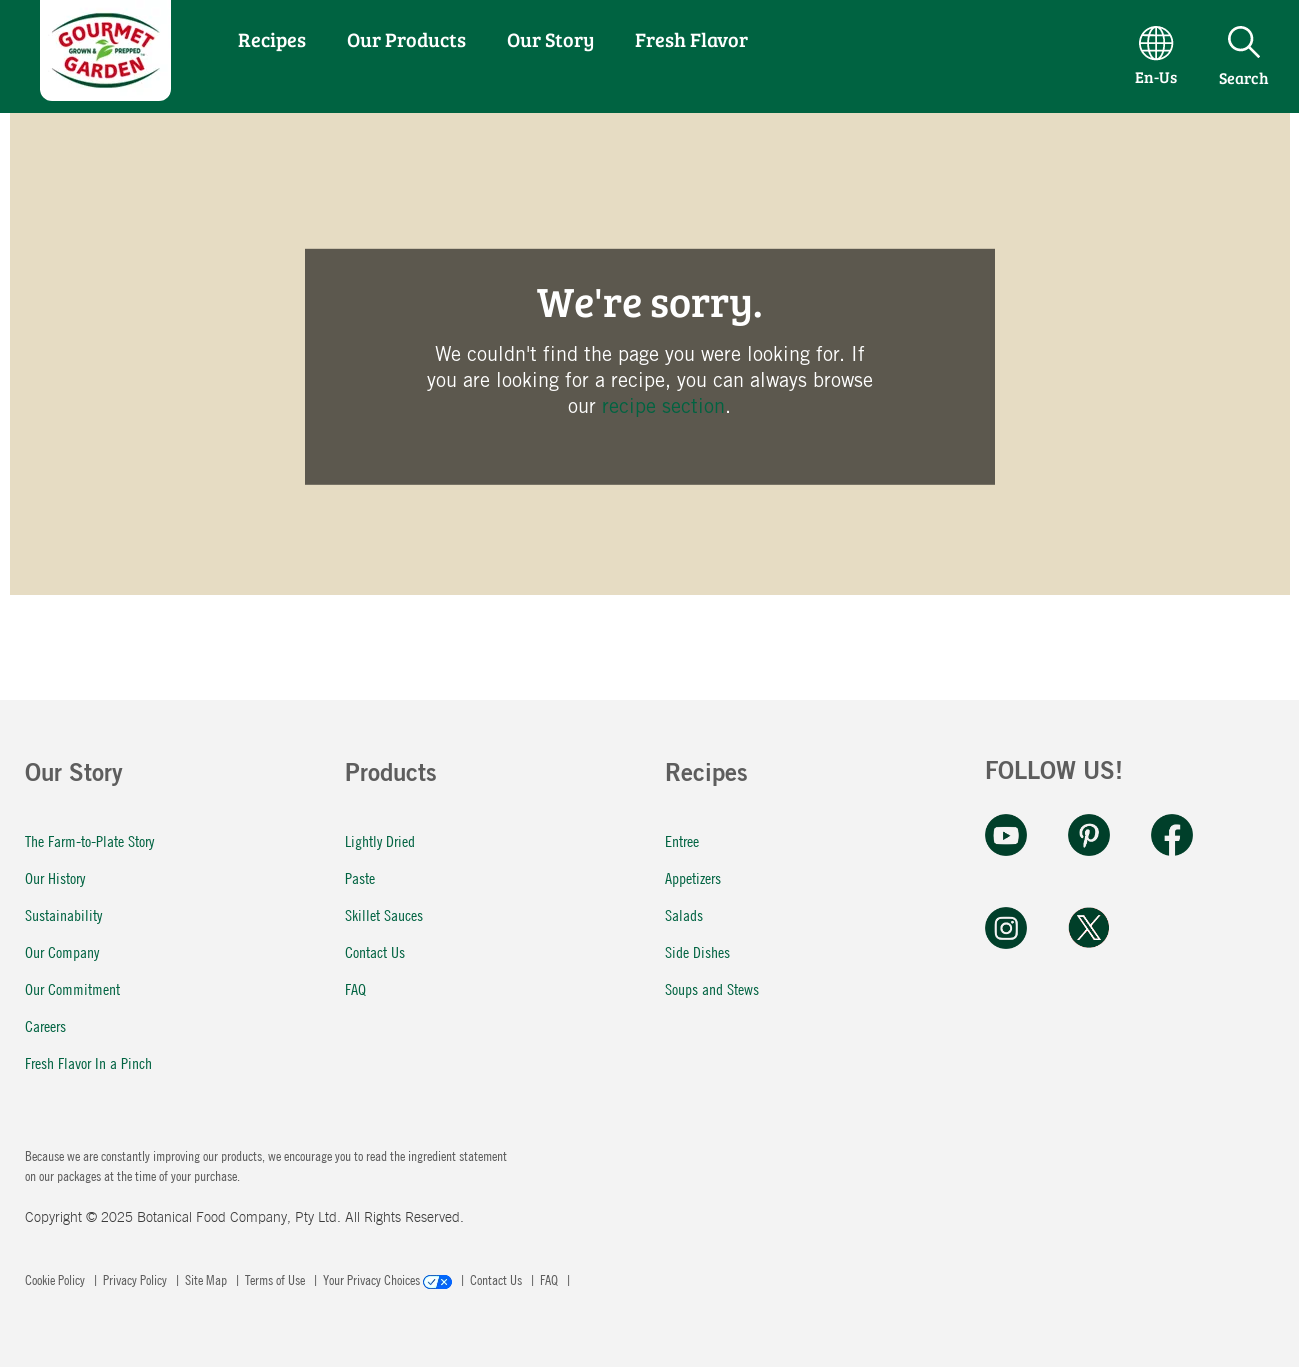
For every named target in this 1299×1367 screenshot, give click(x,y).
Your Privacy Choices (389, 1279)
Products (391, 776)
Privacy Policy (136, 1279)
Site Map (207, 1279)
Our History (55, 877)
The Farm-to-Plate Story (89, 840)
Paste (360, 877)
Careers (45, 1025)
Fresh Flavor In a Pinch (88, 1062)
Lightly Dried (380, 840)
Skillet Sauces (384, 914)
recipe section (663, 405)
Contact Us (375, 951)
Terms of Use (276, 1279)
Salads (684, 914)
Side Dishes (697, 951)
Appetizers (693, 877)
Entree (682, 840)
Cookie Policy (56, 1279)
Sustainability (63, 914)
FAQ (355, 988)
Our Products (406, 39)
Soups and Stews (712, 988)
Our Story (550, 39)
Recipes (272, 39)
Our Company (62, 951)
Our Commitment (72, 988)
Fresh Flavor (691, 39)
